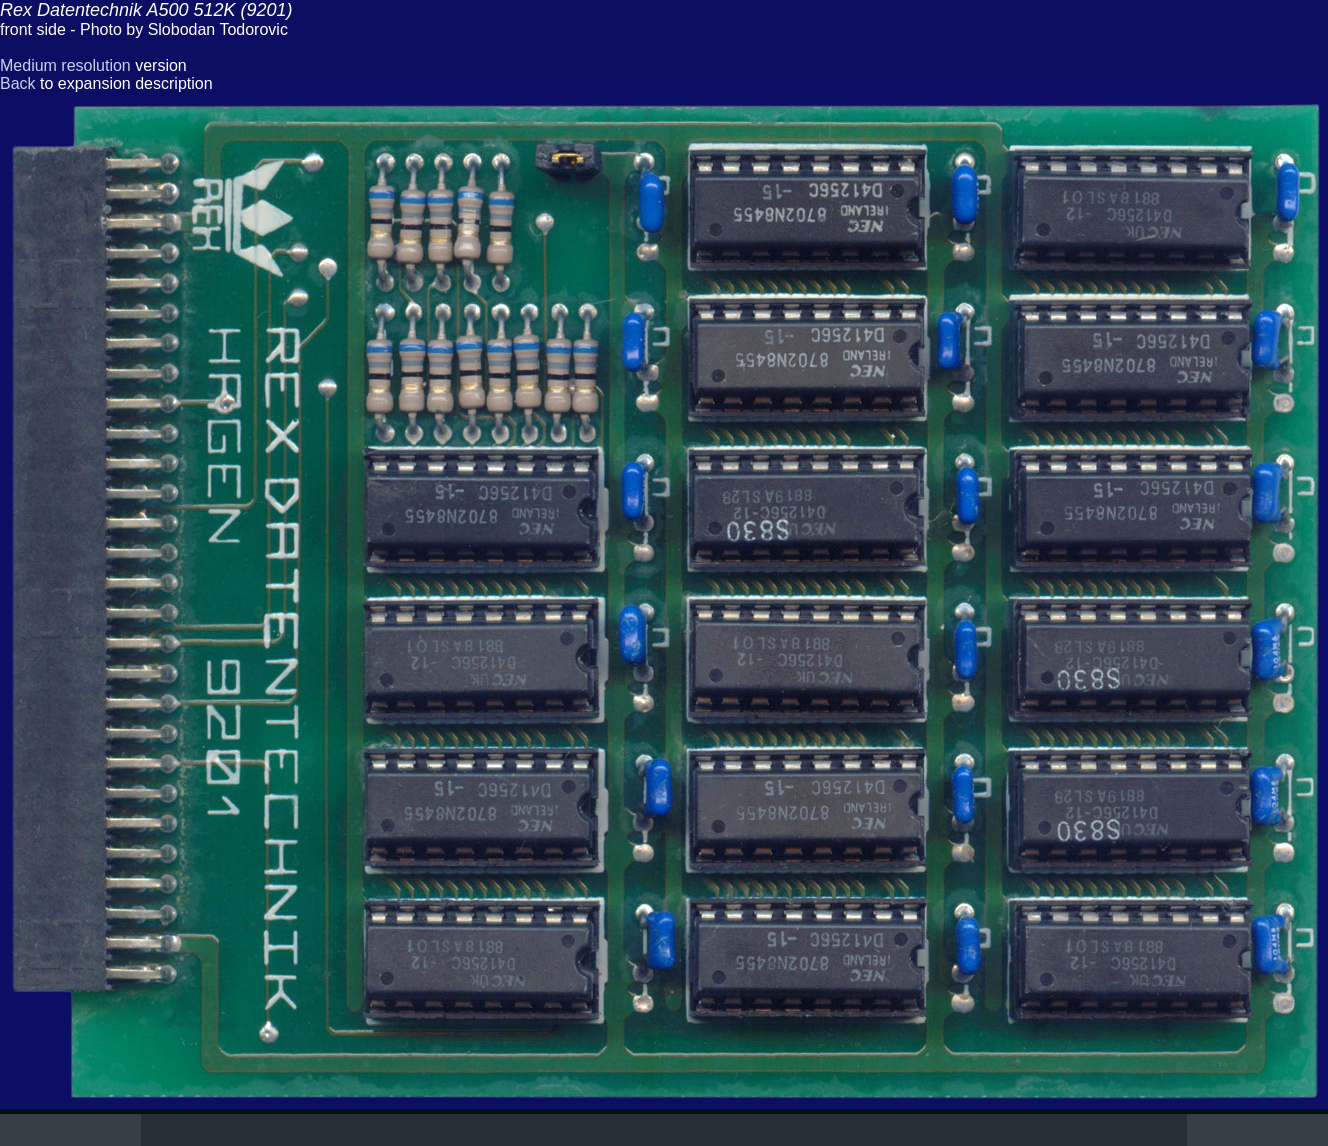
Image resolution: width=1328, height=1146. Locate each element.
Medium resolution (65, 65)
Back (18, 83)
